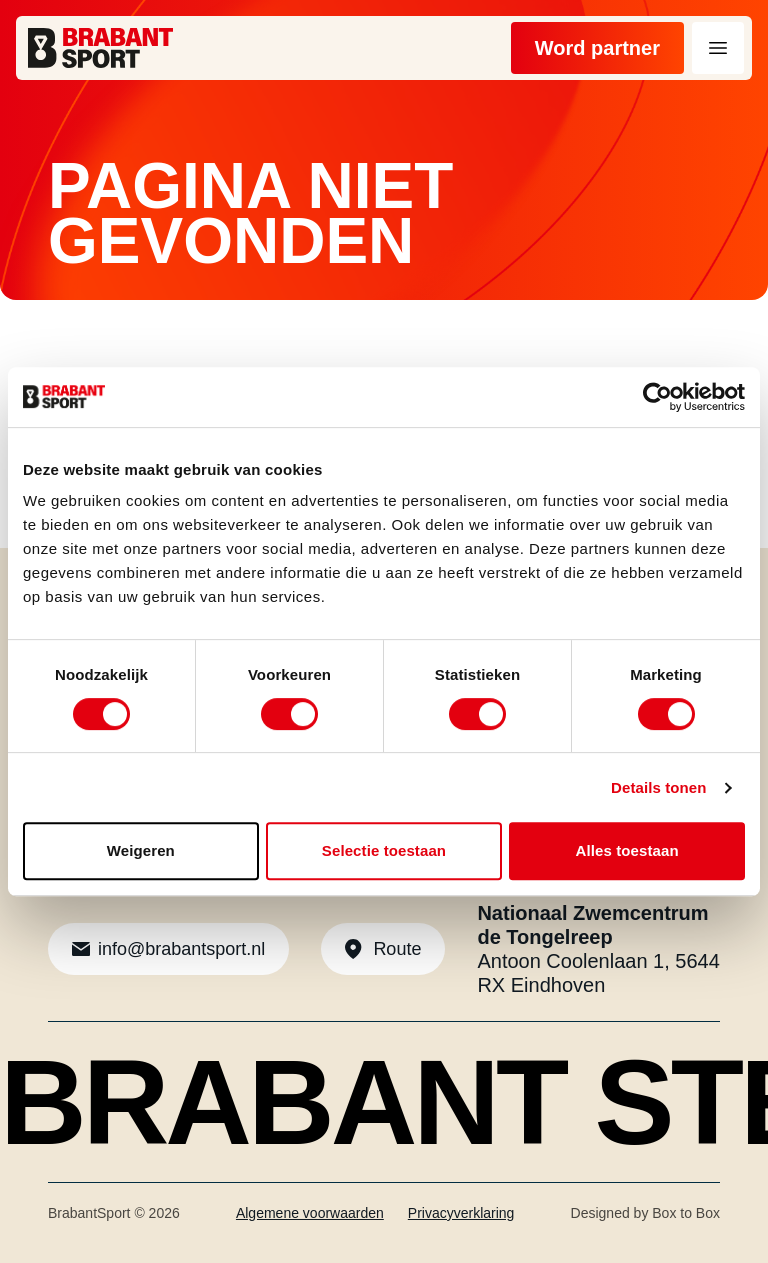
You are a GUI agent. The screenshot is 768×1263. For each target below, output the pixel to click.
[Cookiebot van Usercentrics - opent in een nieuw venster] (657, 397)
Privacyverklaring (461, 1213)
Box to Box (686, 1213)
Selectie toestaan (384, 850)
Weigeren (141, 850)
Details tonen (658, 787)
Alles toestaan (627, 850)
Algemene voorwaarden (310, 1213)
